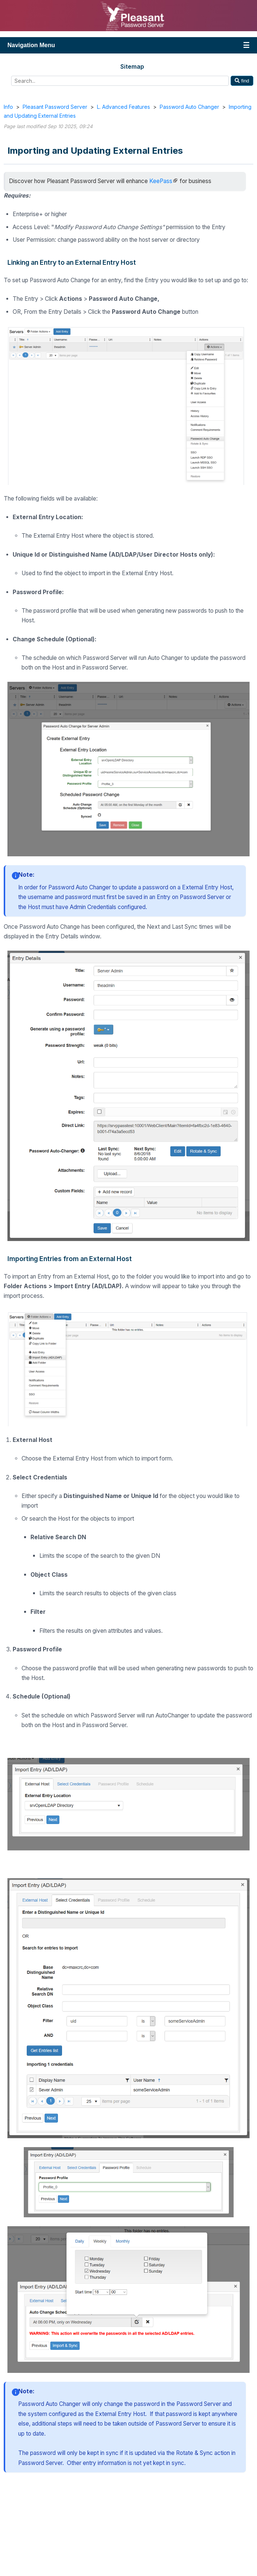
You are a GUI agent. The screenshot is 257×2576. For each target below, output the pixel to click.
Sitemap (132, 66)
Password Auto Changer (189, 107)
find (242, 81)
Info (8, 107)
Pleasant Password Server (55, 107)
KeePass (160, 181)
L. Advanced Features (123, 107)
